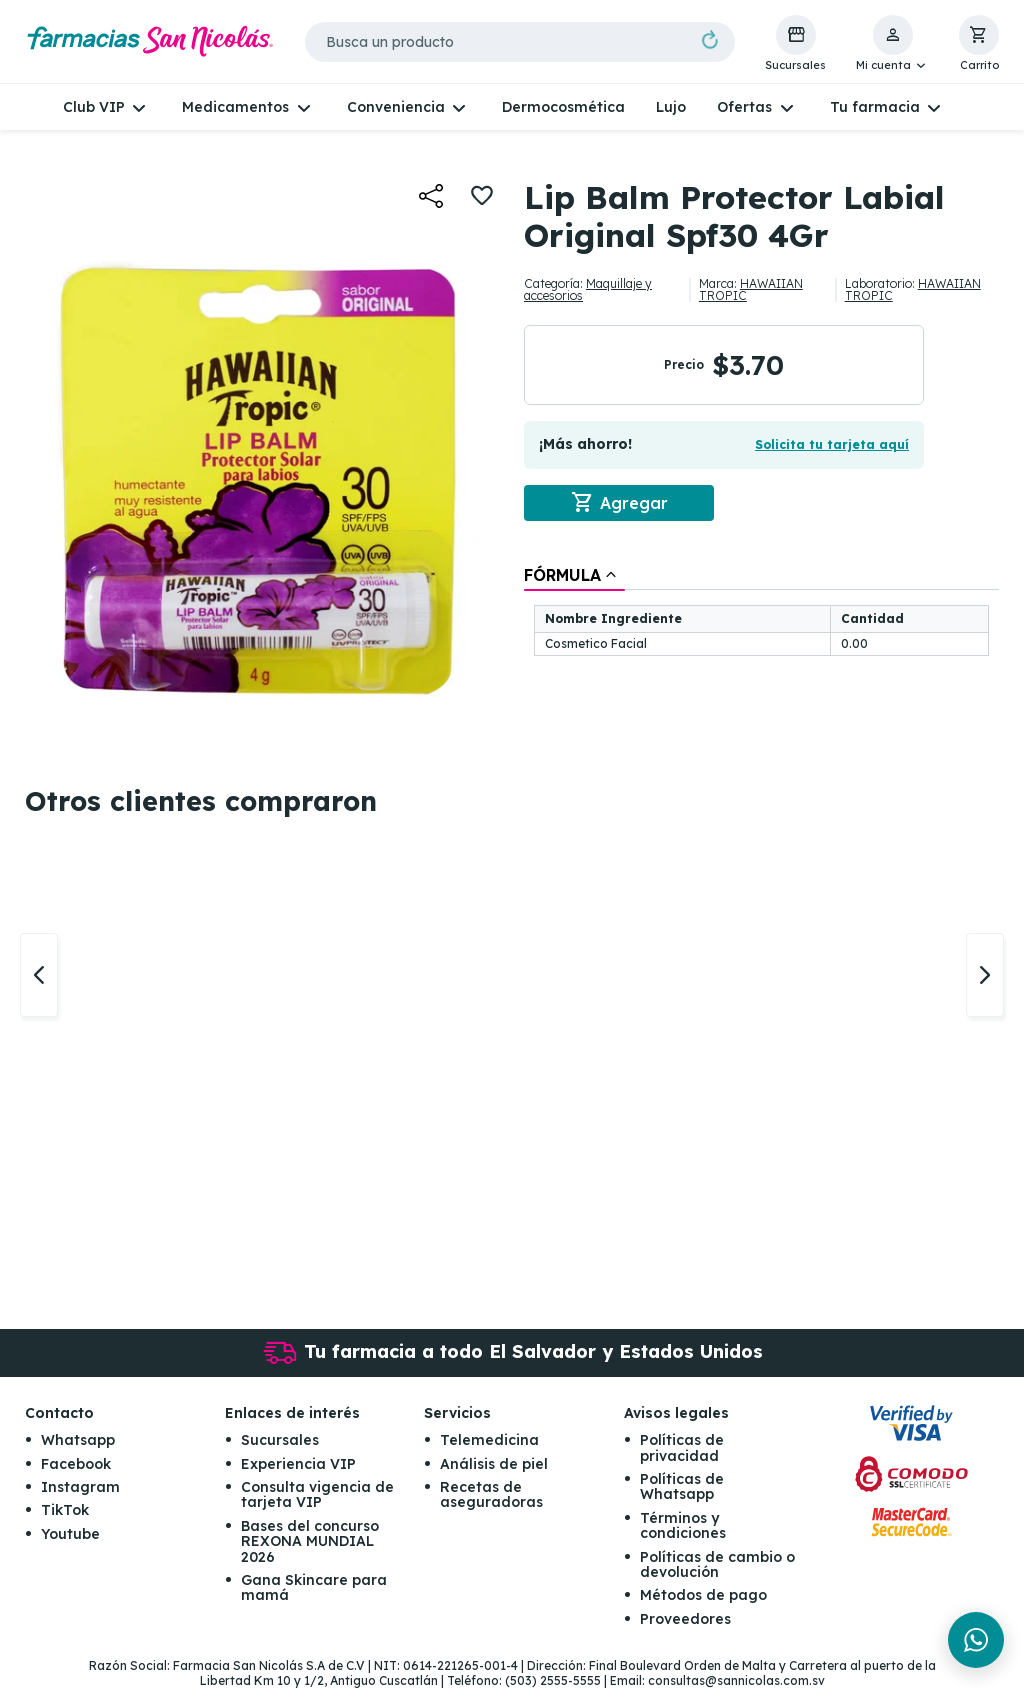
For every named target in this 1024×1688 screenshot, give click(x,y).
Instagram (80, 1487)
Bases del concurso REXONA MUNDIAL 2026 (310, 1541)
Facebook (76, 1464)
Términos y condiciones (683, 1525)
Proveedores (685, 1619)
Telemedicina (489, 1441)
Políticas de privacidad (682, 1448)
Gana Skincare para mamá (314, 1587)
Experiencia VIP (298, 1464)
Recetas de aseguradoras (491, 1494)
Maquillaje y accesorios (588, 289)
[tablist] (761, 612)
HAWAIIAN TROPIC (751, 289)
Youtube (70, 1534)
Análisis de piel (494, 1464)
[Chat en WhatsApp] (976, 1640)
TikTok (65, 1511)
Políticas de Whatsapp (682, 1486)
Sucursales (280, 1441)
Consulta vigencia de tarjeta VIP (317, 1494)
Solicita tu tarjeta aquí (832, 444)
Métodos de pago (703, 1596)
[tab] (574, 575)
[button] (892, 44)
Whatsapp (78, 1441)
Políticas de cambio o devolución (717, 1564)
